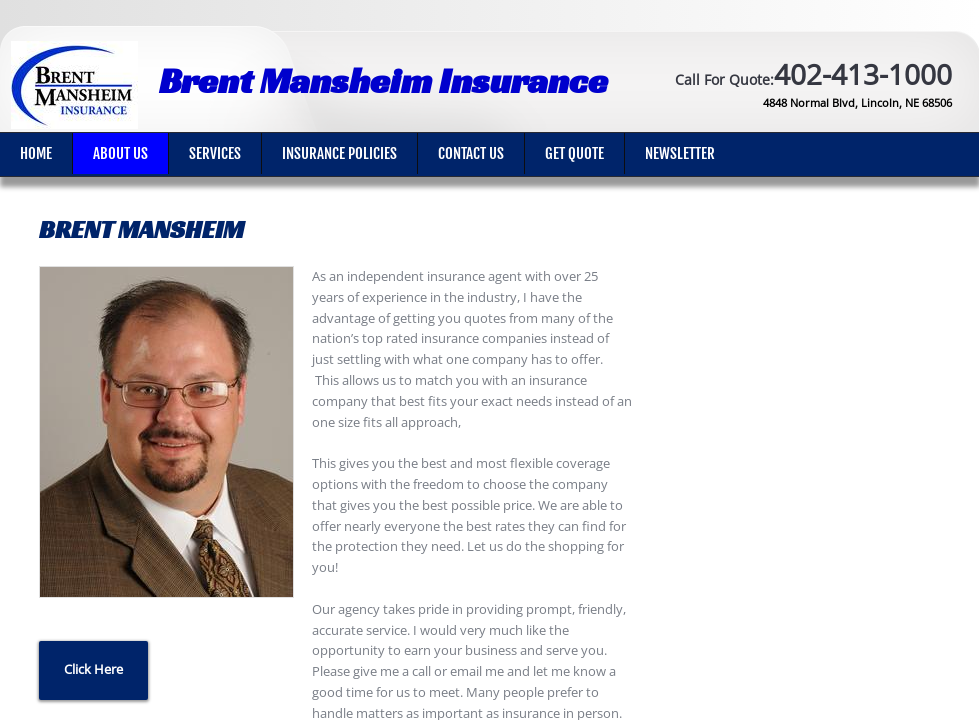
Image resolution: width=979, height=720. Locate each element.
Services (215, 153)
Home (36, 153)
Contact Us (471, 153)
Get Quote (574, 153)
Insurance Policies (339, 153)
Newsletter (680, 153)
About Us (120, 153)
